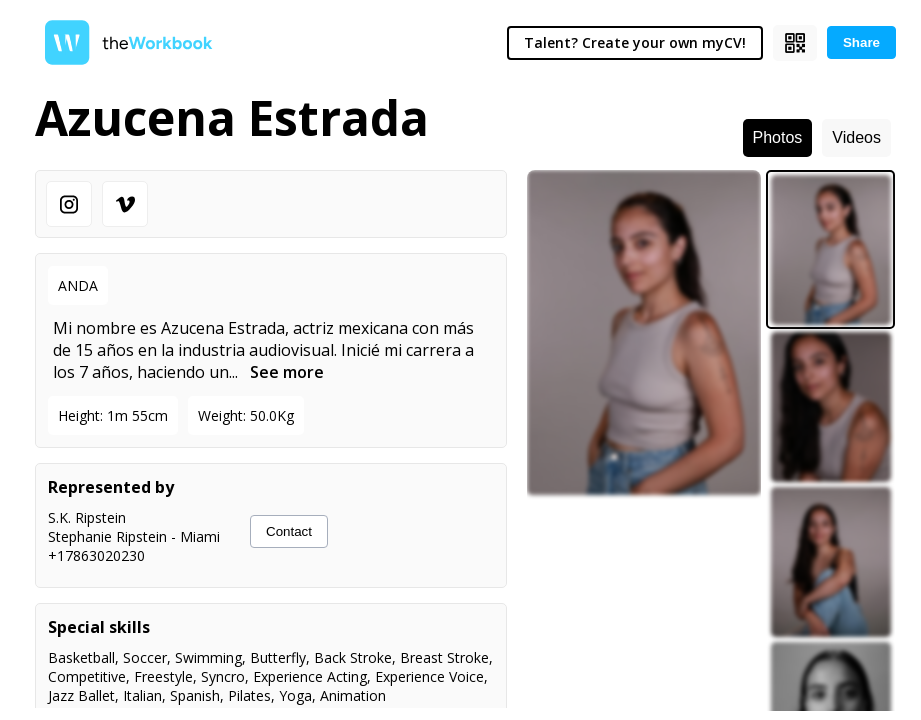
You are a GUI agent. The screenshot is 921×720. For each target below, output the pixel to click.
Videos (856, 137)
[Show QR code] (795, 43)
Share (861, 42)
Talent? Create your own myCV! (635, 42)
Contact (289, 531)
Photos (778, 137)
